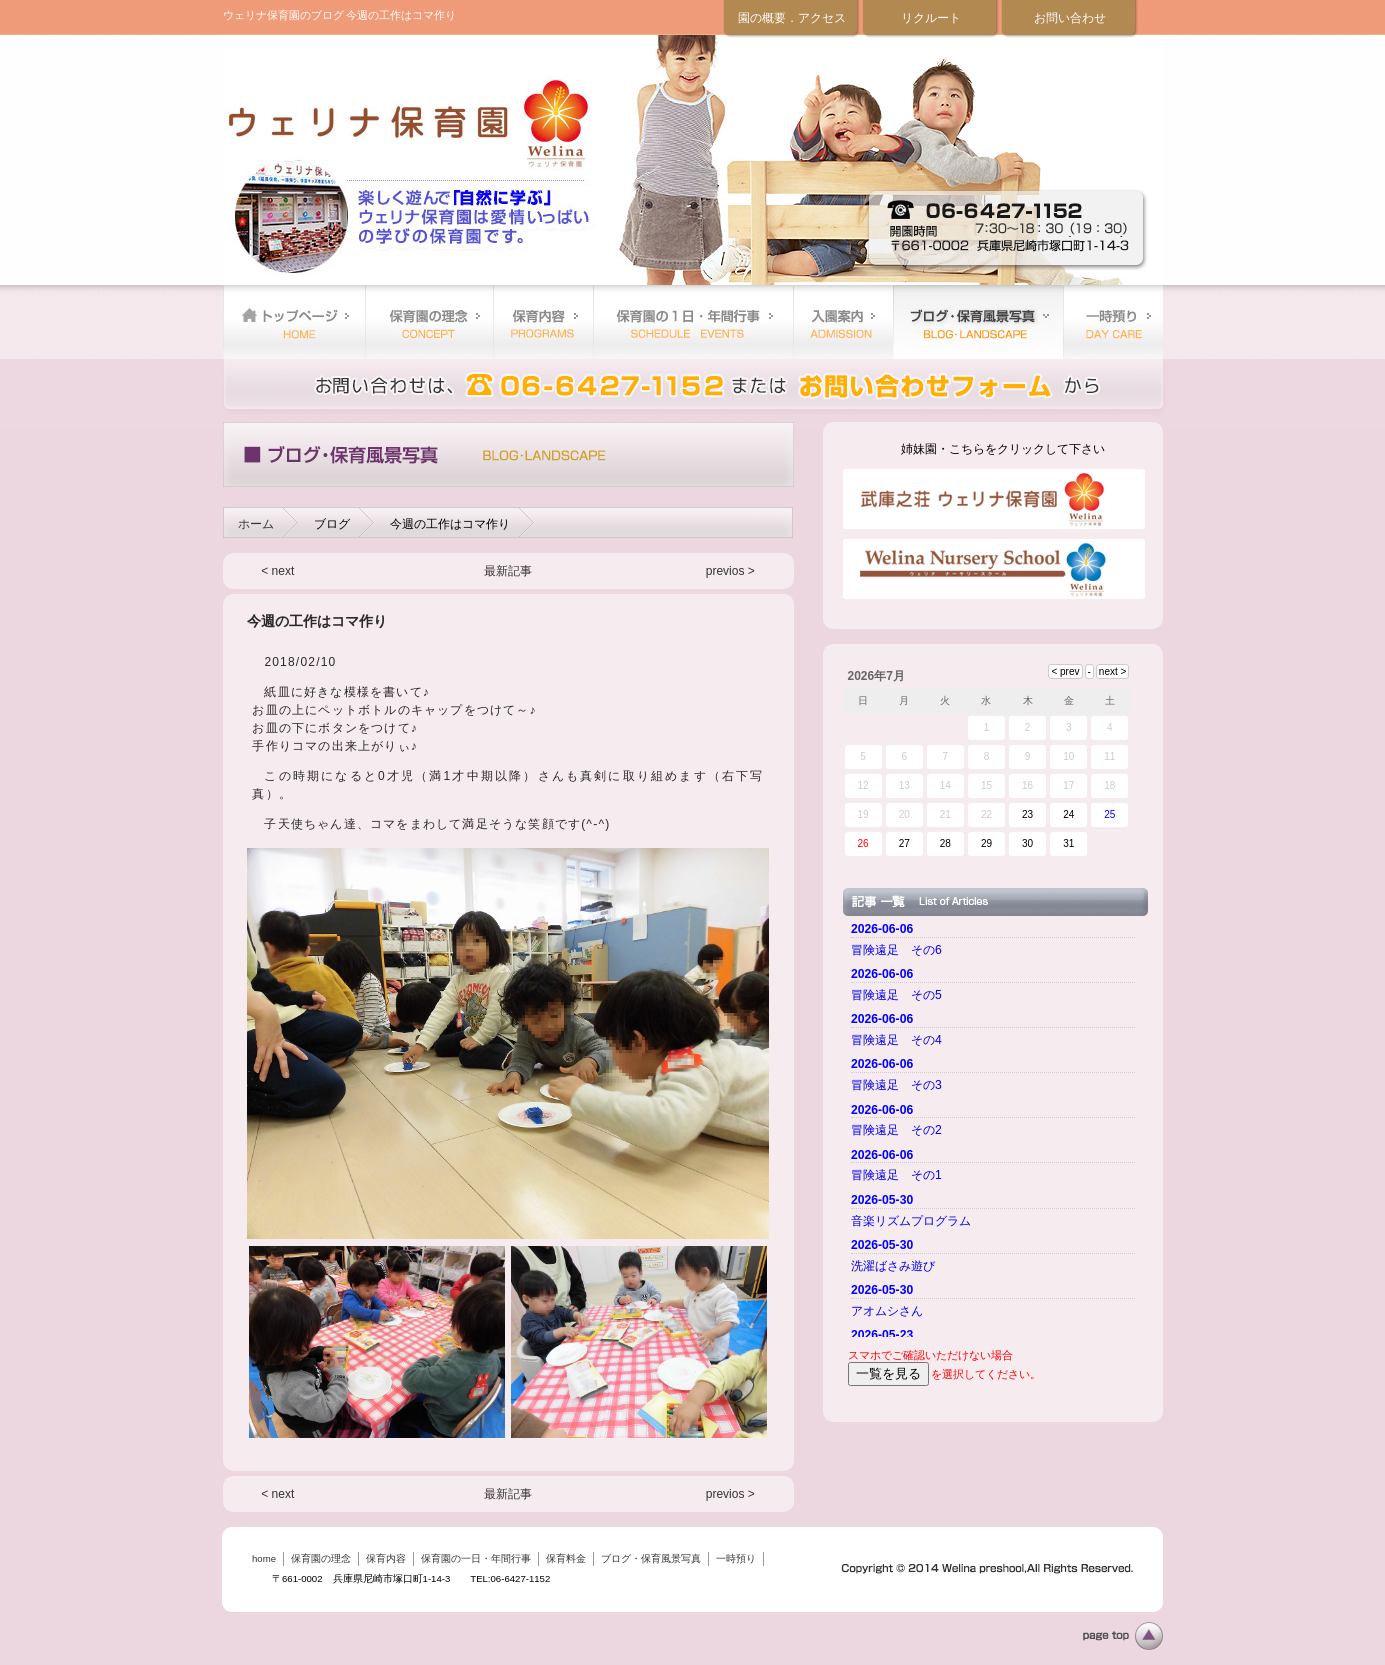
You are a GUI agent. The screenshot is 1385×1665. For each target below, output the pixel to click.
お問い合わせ (1070, 18)
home (294, 322)
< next (277, 571)
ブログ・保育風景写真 (978, 322)
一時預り (1113, 322)
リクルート (931, 18)
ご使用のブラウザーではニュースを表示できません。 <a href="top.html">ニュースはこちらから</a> (996, 1127)
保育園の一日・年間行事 (693, 322)
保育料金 (843, 322)
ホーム (256, 524)
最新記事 (508, 571)
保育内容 (543, 322)
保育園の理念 (429, 322)
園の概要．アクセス (792, 18)
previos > (730, 571)
